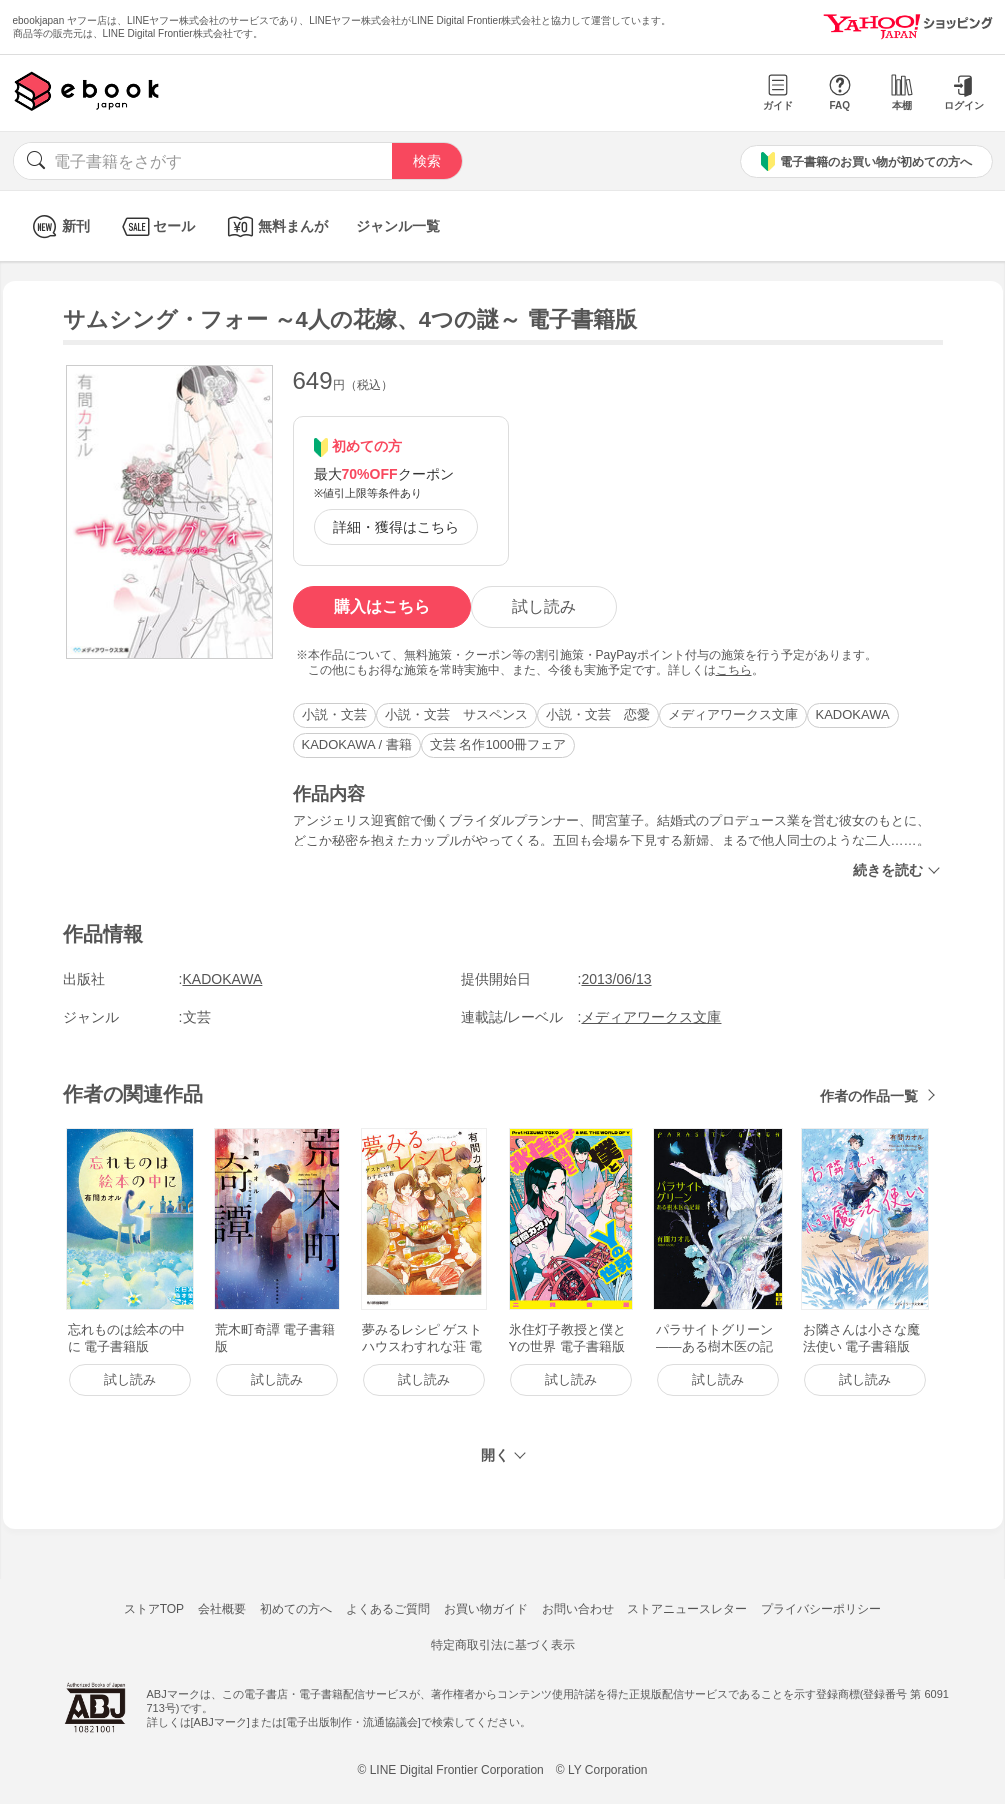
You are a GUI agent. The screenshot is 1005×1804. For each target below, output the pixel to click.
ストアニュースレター (687, 1609)
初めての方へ (296, 1609)
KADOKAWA (853, 714)
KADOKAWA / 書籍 (357, 744)
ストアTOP (154, 1609)
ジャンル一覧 (398, 226)
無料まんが (275, 226)
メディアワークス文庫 (733, 714)
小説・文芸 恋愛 (598, 714)
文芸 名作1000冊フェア (498, 744)
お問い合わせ (578, 1609)
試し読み (544, 606)
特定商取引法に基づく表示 (503, 1645)
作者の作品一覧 (869, 1096)
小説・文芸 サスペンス (456, 714)
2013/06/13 (616, 979)
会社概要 (222, 1609)
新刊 (58, 226)
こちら (734, 670)
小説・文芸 (334, 714)
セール (156, 226)
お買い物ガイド (486, 1609)
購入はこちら (382, 606)
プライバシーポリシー (821, 1609)
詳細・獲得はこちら (396, 527)
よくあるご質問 (388, 1609)
